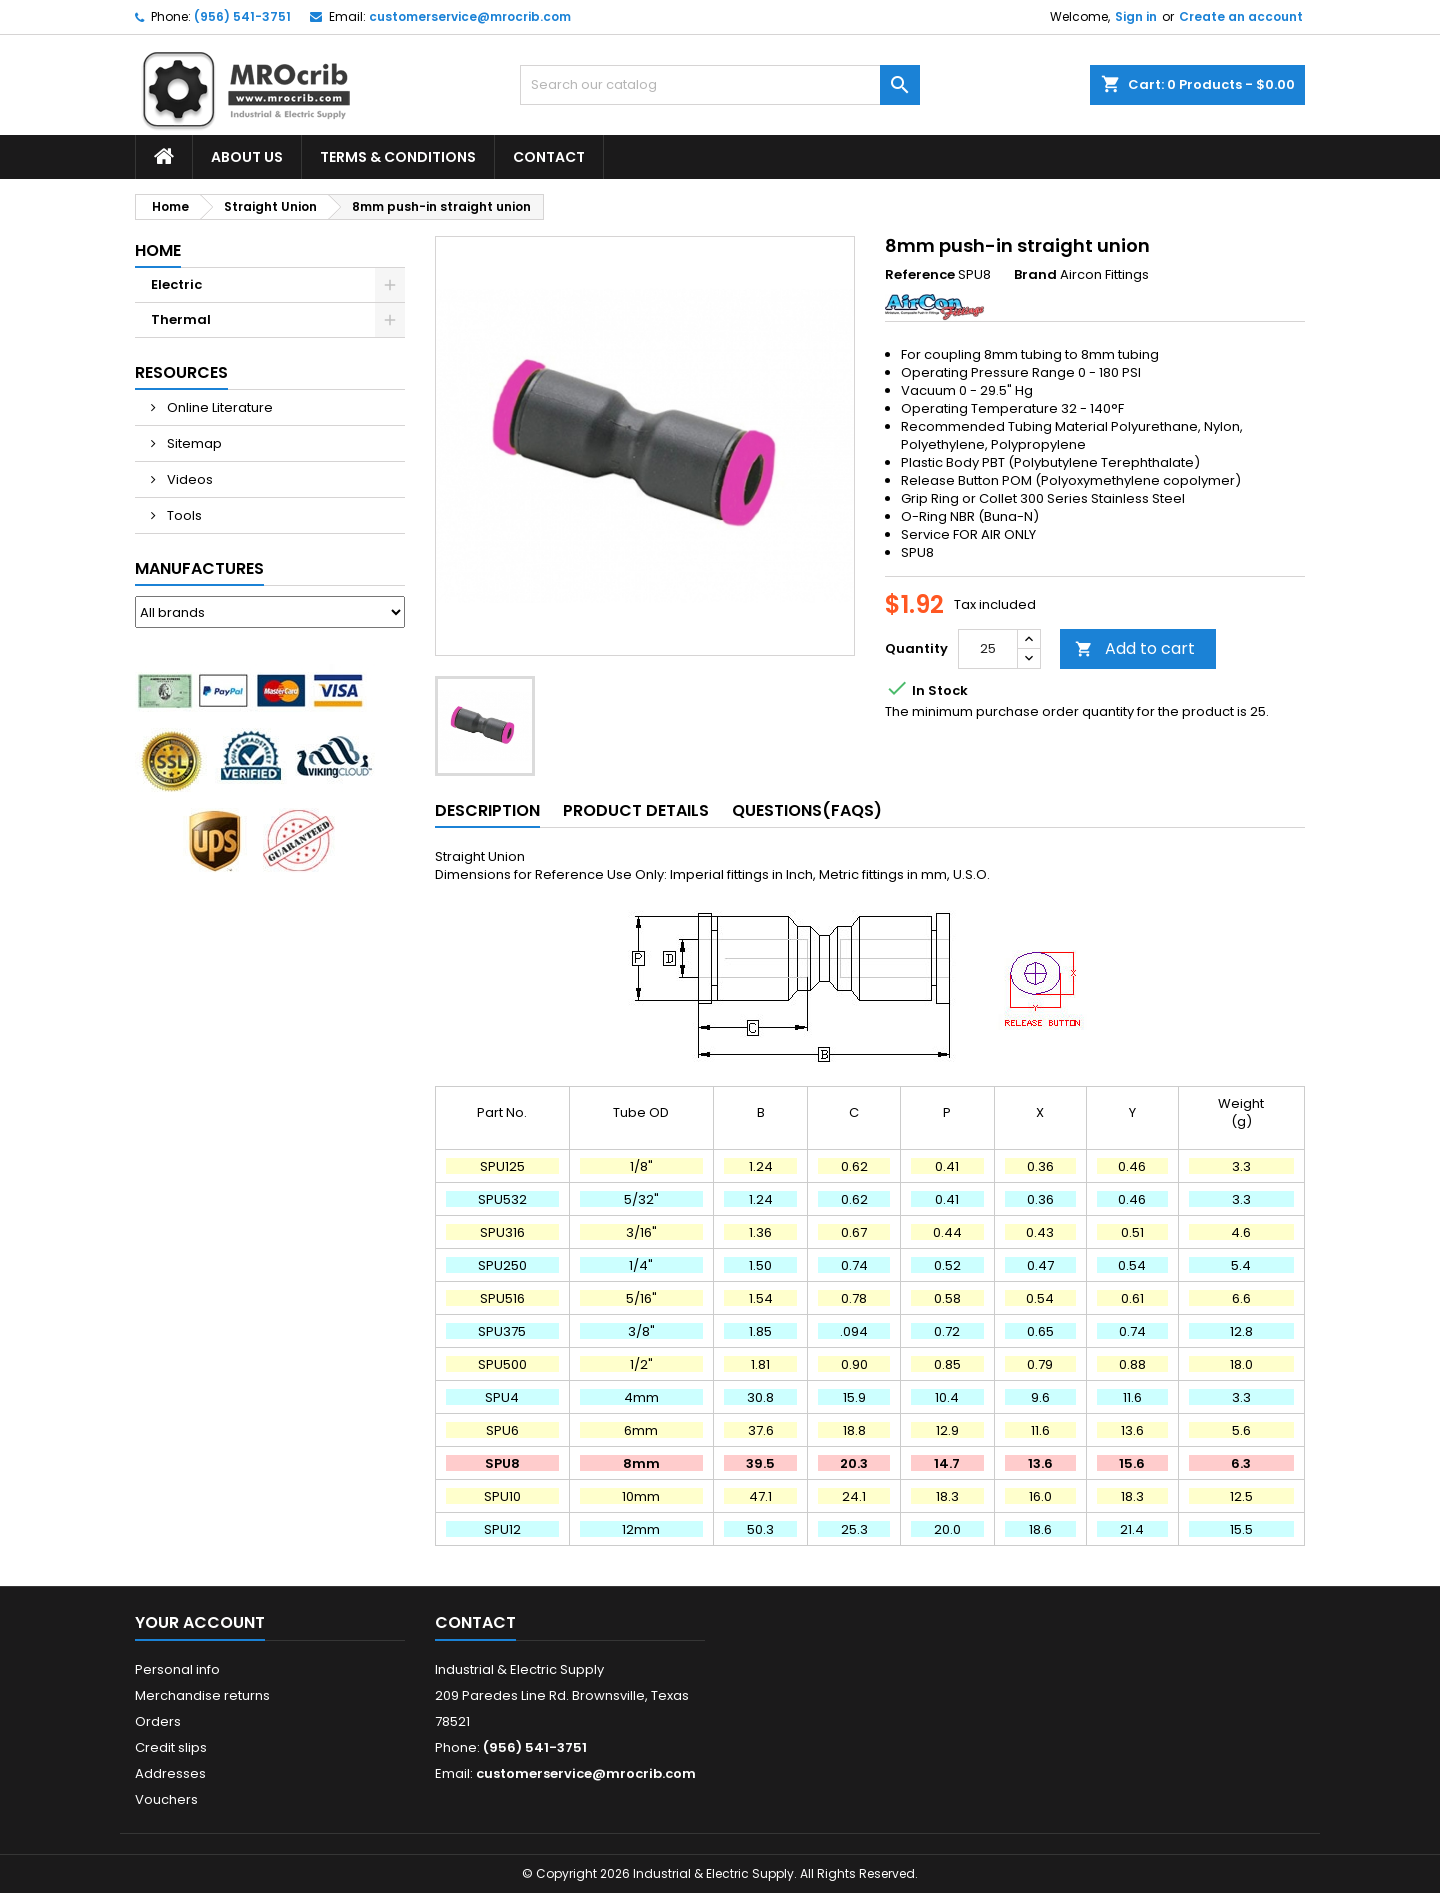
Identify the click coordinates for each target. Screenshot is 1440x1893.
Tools (183, 515)
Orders (158, 1721)
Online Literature (218, 407)
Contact (549, 157)
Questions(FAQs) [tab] (807, 810)
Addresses (170, 1773)
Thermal (181, 319)
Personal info (177, 1669)
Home (158, 250)
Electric (176, 284)
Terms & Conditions (398, 157)
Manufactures (199, 568)
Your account (200, 1622)
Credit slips (171, 1747)
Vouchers (166, 1799)
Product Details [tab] (636, 810)
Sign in (1136, 16)
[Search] (720, 85)
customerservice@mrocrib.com (470, 16)
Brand (1035, 275)
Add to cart (1135, 648)
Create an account (1241, 16)
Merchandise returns (202, 1695)
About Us (247, 157)
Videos (188, 479)
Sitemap (193, 443)
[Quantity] (988, 649)
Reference (920, 275)
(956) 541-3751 (242, 16)
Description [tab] (487, 810)
